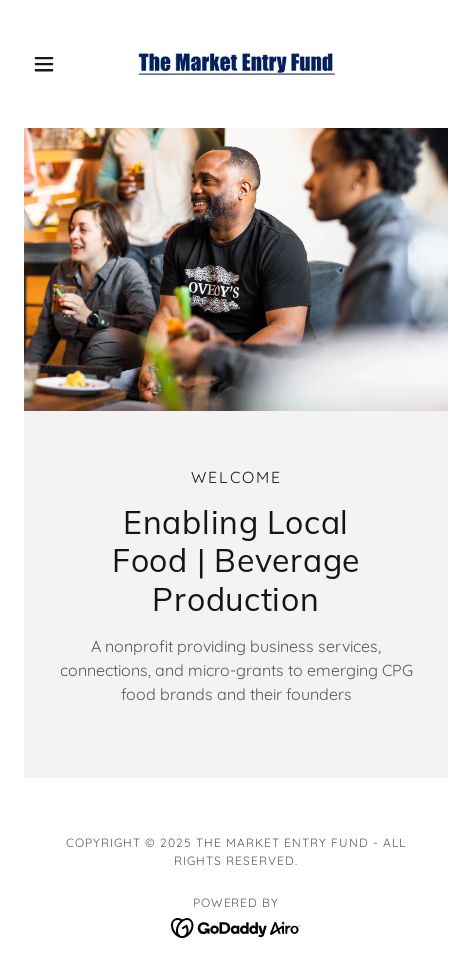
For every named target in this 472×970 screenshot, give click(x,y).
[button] (56, 64)
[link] (236, 64)
